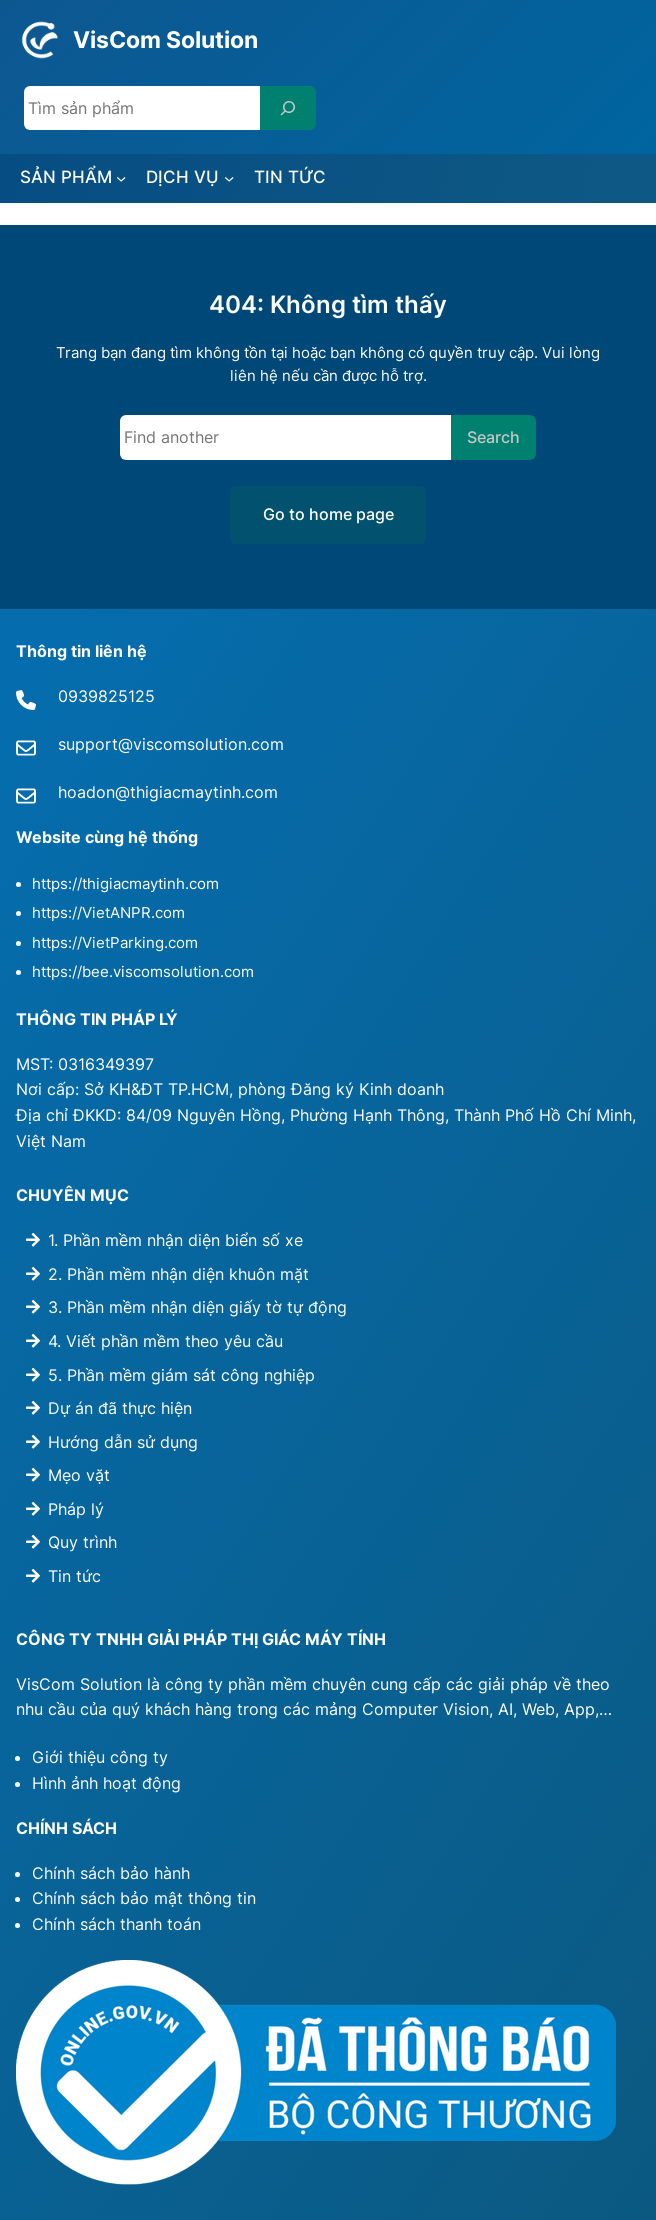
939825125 (111, 696)
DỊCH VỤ (182, 176)
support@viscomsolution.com (171, 744)
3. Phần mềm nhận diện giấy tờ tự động (197, 1307)
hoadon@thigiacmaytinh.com (168, 792)
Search (493, 437)
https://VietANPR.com (108, 913)
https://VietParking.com (115, 943)
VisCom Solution (165, 39)
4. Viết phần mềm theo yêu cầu (165, 1341)
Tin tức (74, 1576)
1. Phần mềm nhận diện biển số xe (175, 1240)
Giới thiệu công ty (100, 1757)
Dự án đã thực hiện (120, 1408)
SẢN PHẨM (66, 176)
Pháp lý (76, 1509)
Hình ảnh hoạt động (106, 1783)
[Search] (288, 107)
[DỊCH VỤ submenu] (229, 178)
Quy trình (82, 1543)
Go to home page (328, 514)
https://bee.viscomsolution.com (143, 972)
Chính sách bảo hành (111, 1873)
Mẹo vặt (79, 1475)
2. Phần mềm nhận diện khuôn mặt (178, 1274)
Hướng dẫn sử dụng (123, 1442)
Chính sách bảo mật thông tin (144, 1898)
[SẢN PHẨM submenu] (121, 178)
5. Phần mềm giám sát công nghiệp (181, 1375)
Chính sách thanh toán (116, 1924)
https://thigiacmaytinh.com (125, 884)
